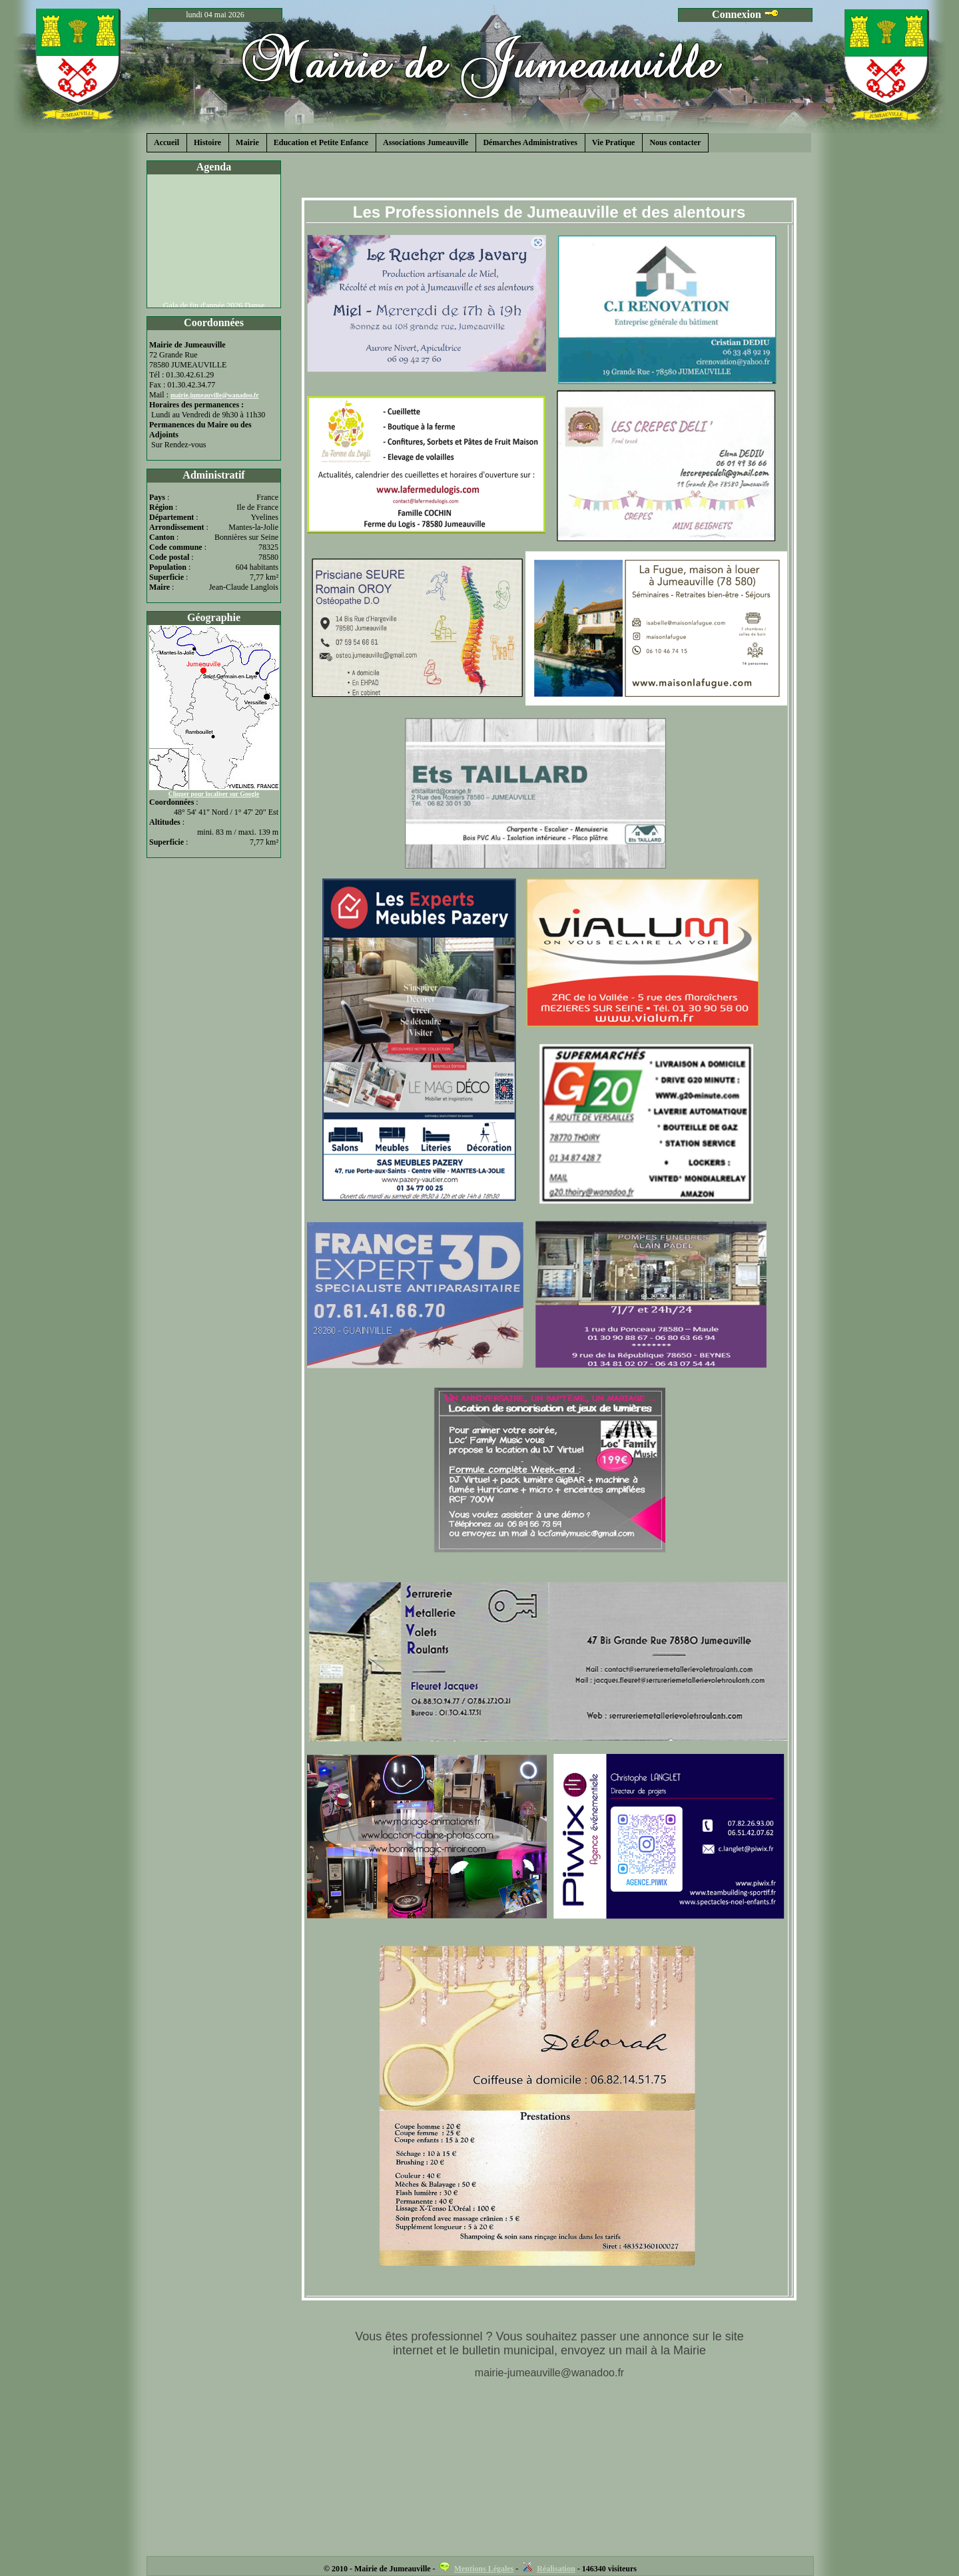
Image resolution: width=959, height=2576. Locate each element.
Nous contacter (675, 142)
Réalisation (556, 2568)
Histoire (207, 142)
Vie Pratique (613, 142)
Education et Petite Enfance (321, 142)
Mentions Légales (484, 2568)
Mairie (247, 142)
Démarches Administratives (530, 142)
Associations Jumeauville (425, 142)
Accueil (166, 142)
